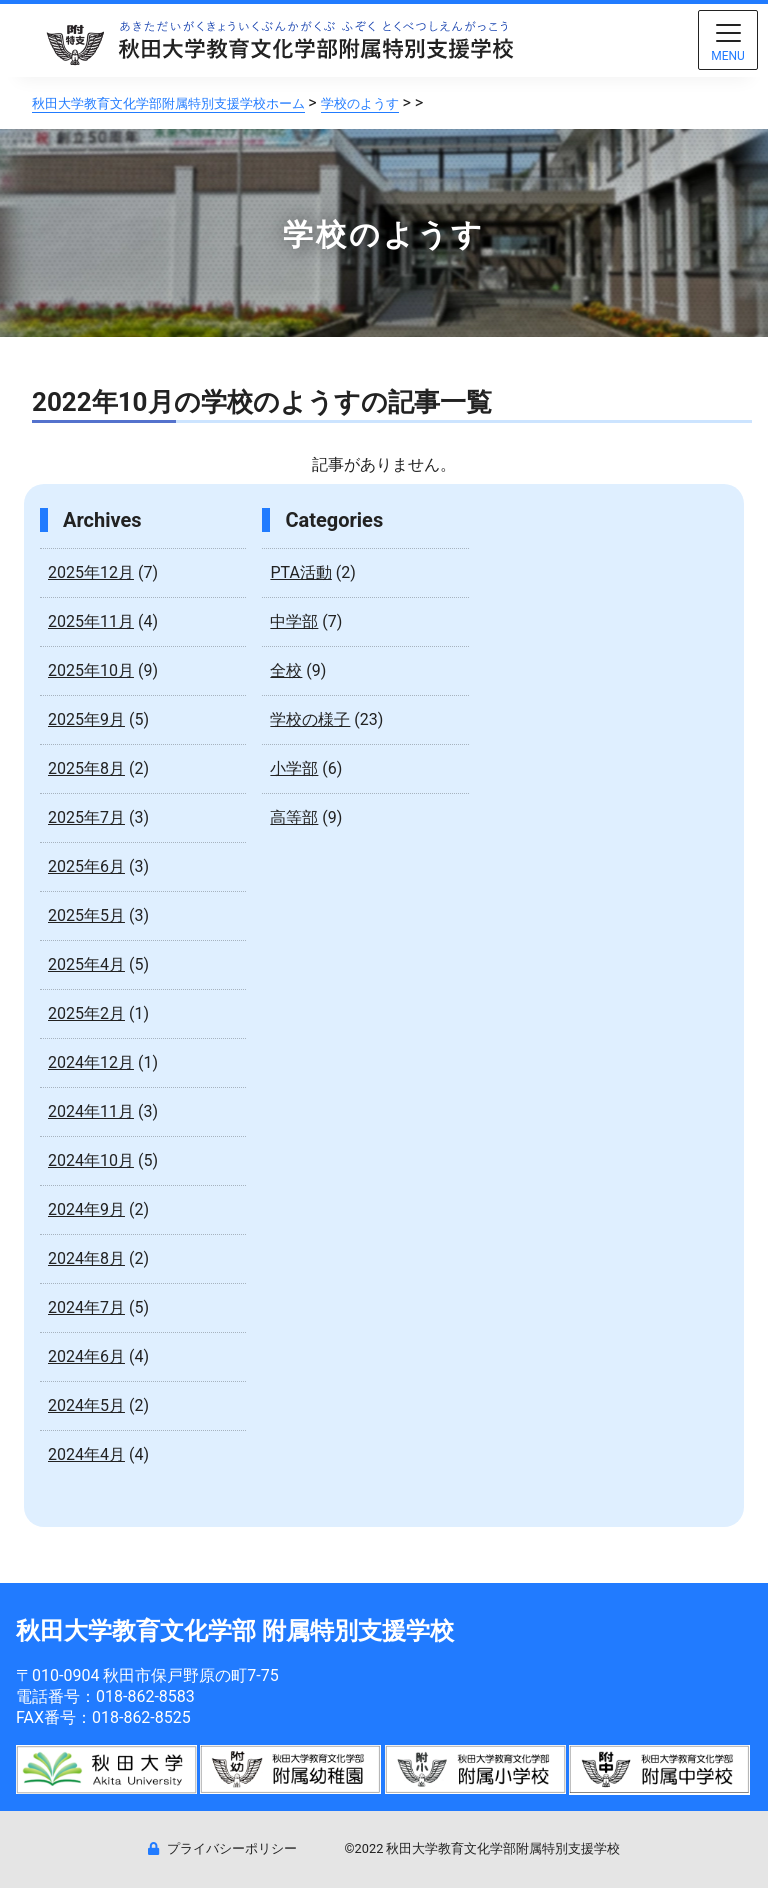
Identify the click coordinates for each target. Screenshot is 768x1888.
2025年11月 (91, 621)
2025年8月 (86, 768)
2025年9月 (86, 719)
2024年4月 (86, 1454)
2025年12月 (91, 572)
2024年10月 (91, 1160)
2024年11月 (91, 1111)
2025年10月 (91, 670)
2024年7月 (86, 1307)
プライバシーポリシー (222, 1848)
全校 (286, 670)
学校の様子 (310, 719)
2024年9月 (86, 1209)
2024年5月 (86, 1405)
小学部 (294, 768)
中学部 (294, 621)
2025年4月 (86, 964)
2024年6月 (86, 1356)
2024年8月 (86, 1258)
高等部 (294, 817)
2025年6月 (86, 866)
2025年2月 (86, 1013)
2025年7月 (86, 817)
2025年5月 (86, 915)
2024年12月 (91, 1062)
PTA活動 (300, 572)
